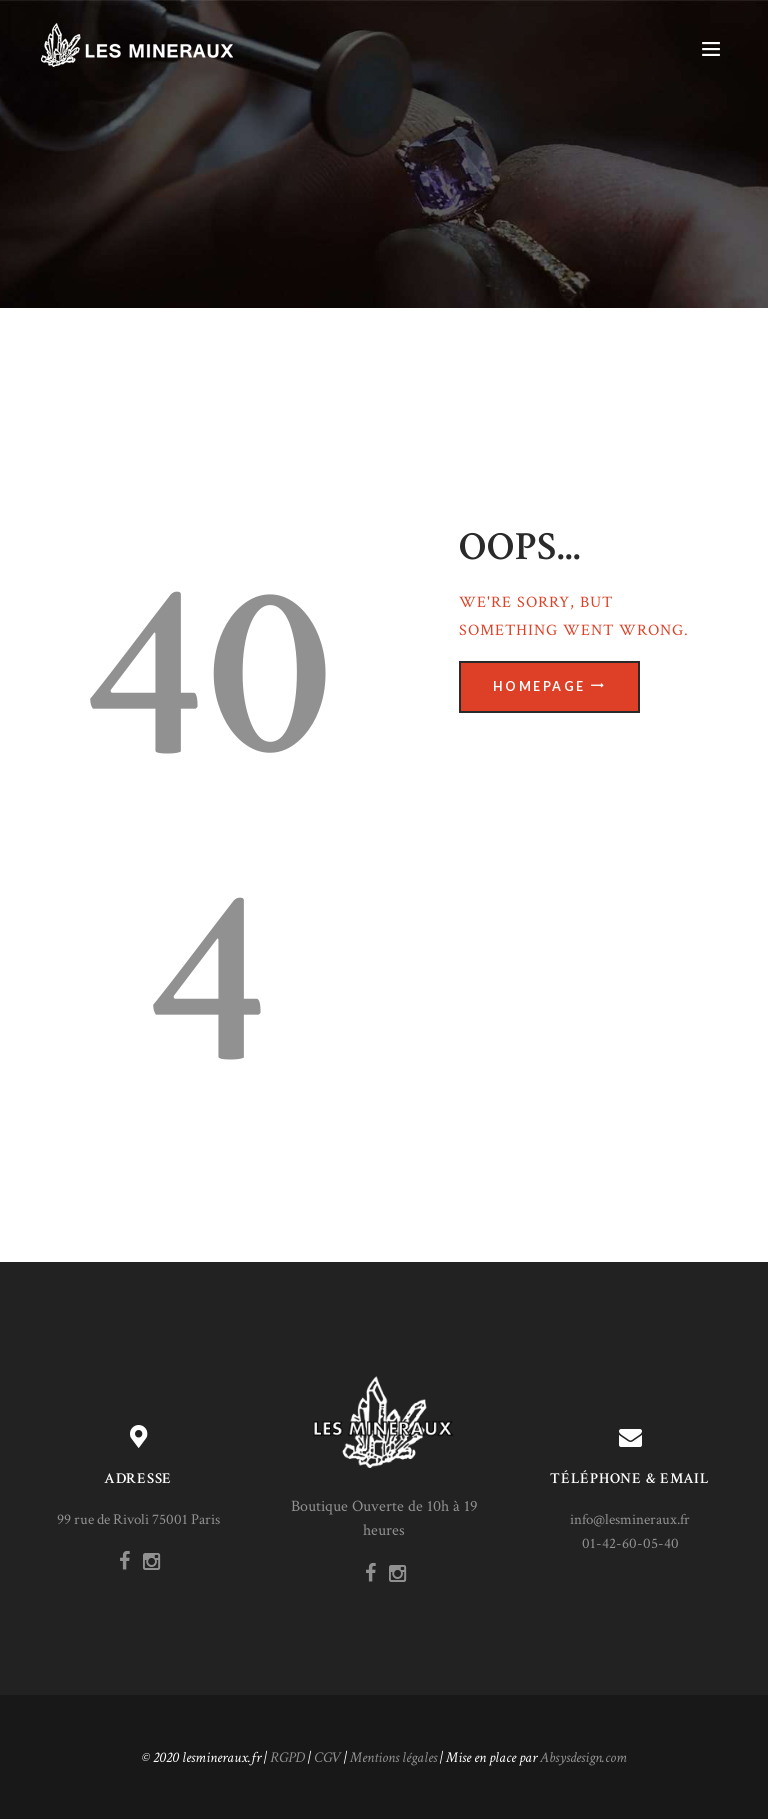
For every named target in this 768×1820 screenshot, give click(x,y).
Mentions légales (393, 1757)
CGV (327, 1757)
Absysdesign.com (583, 1757)
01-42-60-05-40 (630, 1543)
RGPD (287, 1757)
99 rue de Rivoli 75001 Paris (138, 1519)
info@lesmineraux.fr (630, 1519)
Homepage (539, 687)
